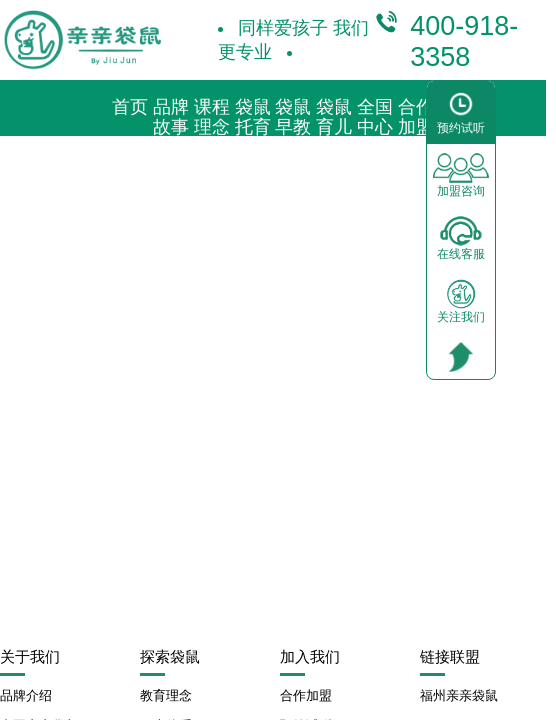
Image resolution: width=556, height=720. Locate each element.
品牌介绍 (26, 695)
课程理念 (212, 117)
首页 (130, 107)
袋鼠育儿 (334, 117)
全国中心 (375, 117)
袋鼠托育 (253, 117)
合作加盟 (416, 117)
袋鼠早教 (293, 117)
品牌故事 (171, 117)
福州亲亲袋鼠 (459, 695)
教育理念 (166, 695)
